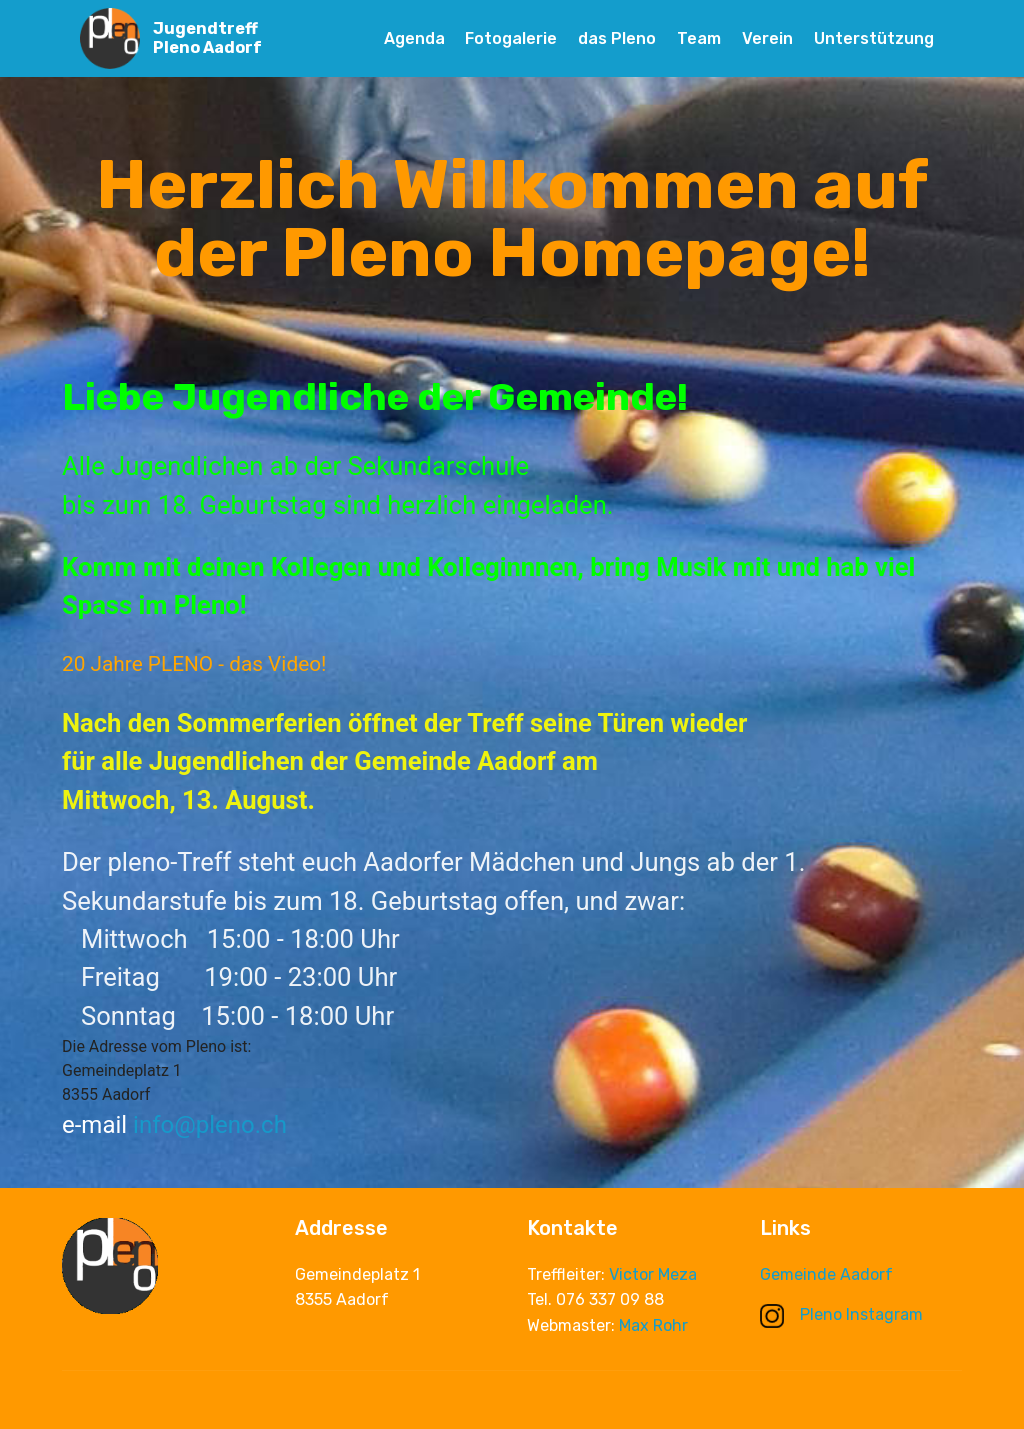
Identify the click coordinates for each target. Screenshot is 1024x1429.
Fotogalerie (511, 38)
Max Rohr (653, 1329)
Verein (767, 38)
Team (699, 38)
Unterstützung (874, 38)
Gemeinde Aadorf (826, 1275)
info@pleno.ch (210, 1125)
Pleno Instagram (841, 1314)
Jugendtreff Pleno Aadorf (207, 38)
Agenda (414, 38)
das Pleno (617, 38)
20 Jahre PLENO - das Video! (194, 664)
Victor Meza (653, 1278)
